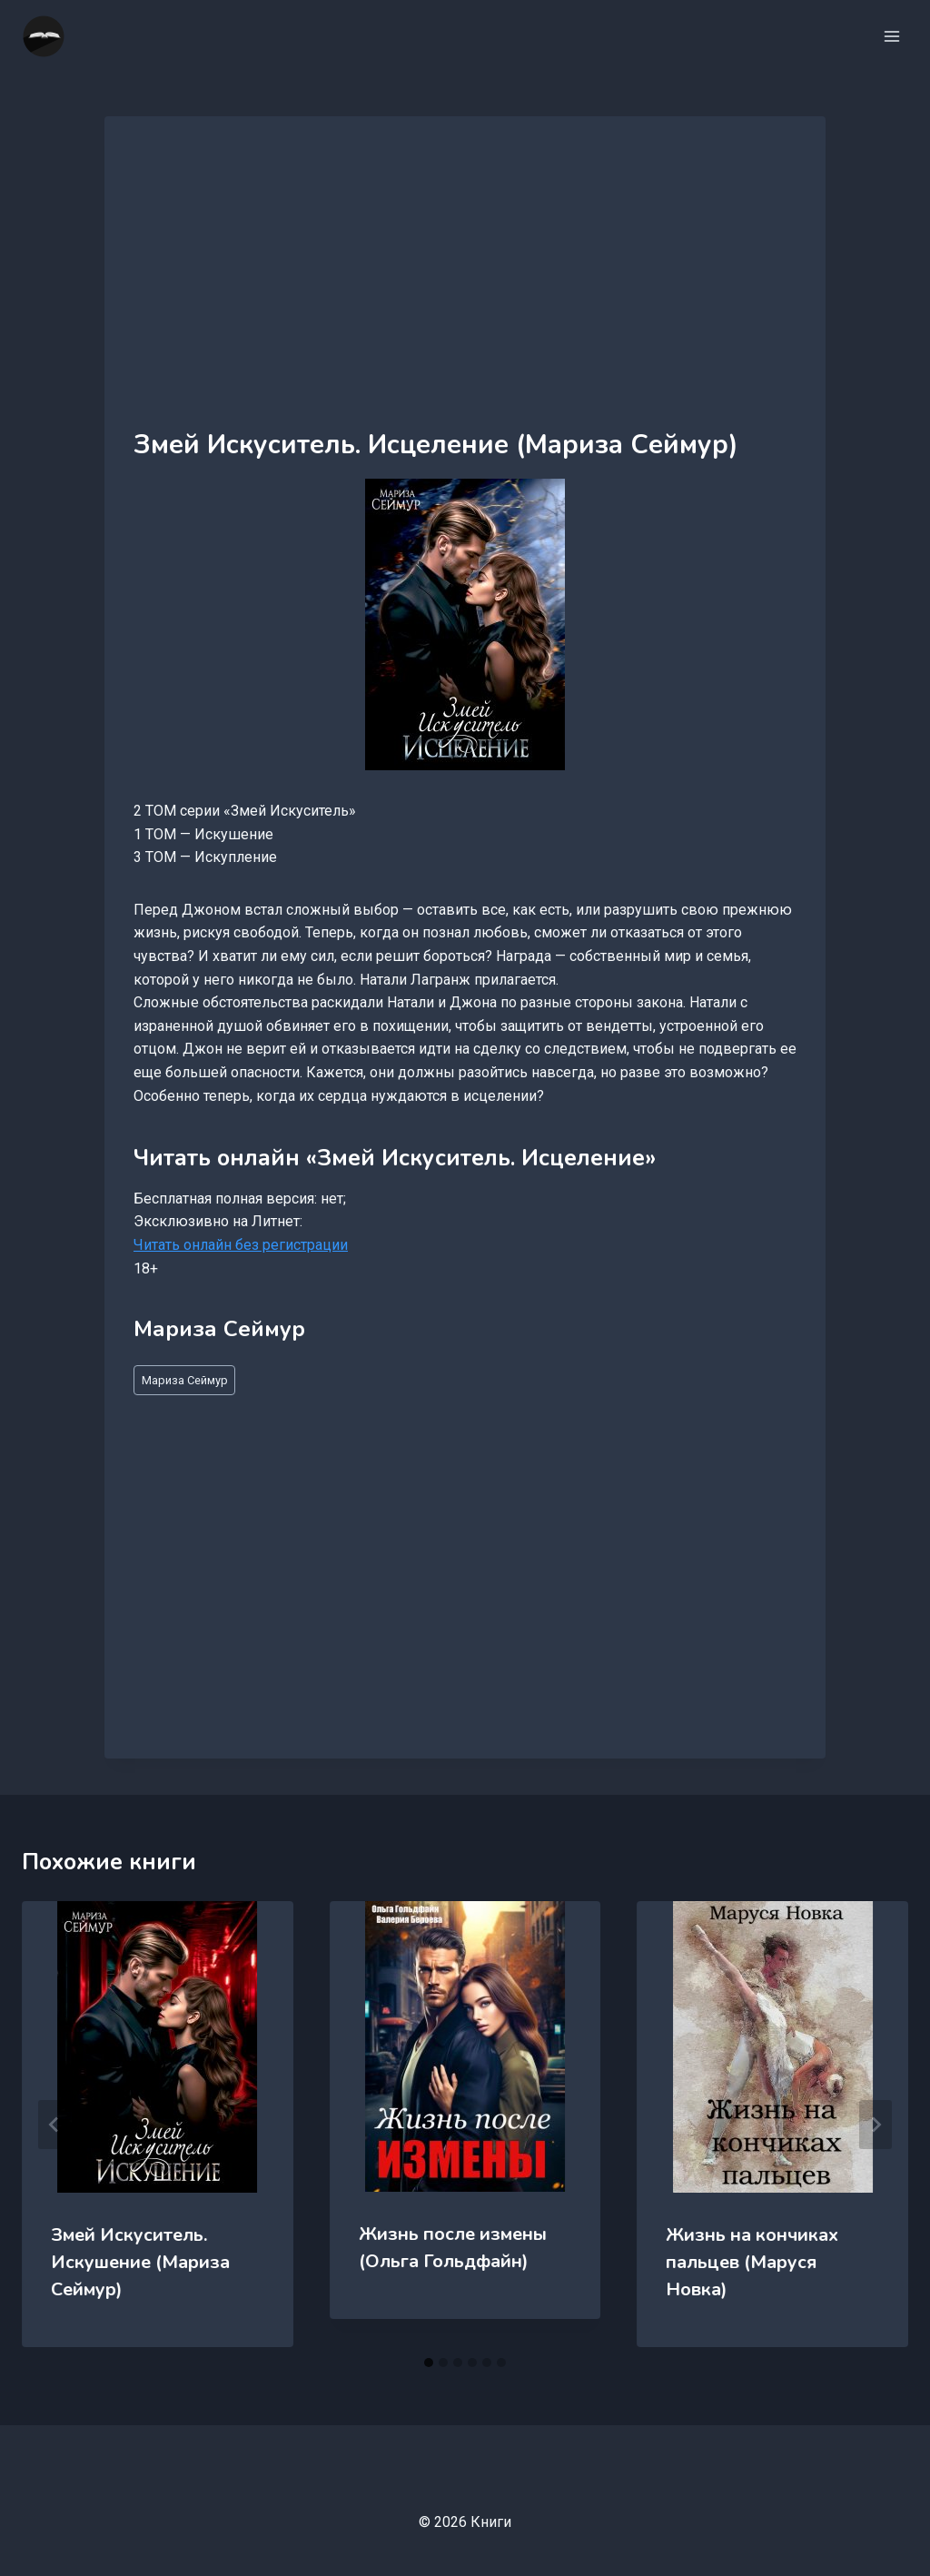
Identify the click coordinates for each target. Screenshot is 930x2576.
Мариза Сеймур (185, 1380)
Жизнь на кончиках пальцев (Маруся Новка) (752, 2262)
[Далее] (875, 2124)
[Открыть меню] (891, 36)
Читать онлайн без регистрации (241, 1244)
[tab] (428, 2362)
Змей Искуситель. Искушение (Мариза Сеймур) (140, 2262)
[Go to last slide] (54, 2124)
